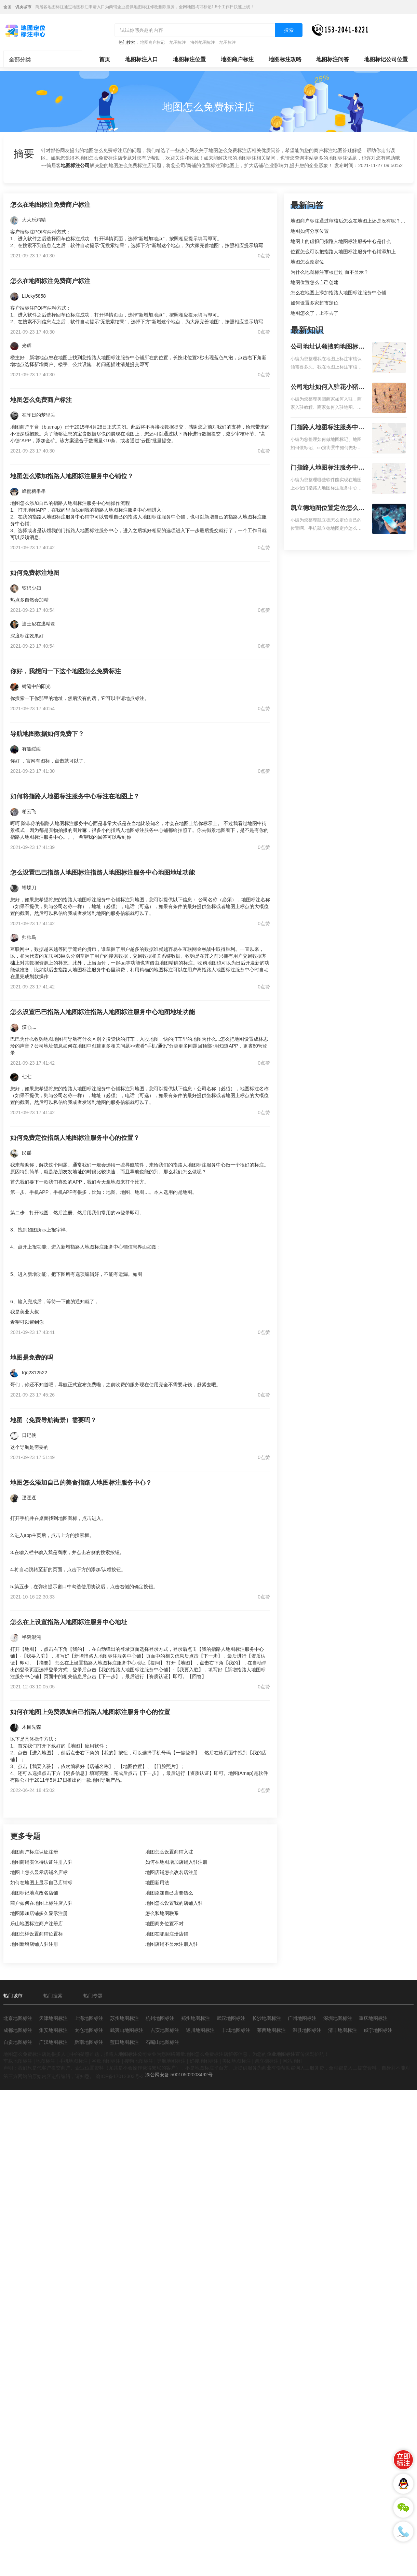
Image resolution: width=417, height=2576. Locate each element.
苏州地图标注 (124, 2018)
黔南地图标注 (89, 2042)
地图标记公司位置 (386, 59)
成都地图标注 (17, 2030)
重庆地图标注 (373, 2018)
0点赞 (264, 255)
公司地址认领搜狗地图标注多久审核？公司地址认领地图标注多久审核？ (327, 347)
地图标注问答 (332, 59)
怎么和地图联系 (162, 1913)
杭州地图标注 (160, 2018)
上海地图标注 (89, 2018)
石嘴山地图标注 (162, 2042)
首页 (104, 59)
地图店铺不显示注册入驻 (171, 1944)
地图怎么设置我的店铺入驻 (174, 1903)
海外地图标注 (202, 42)
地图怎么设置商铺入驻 (169, 1852)
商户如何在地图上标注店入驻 (41, 1903)
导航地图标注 (171, 2061)
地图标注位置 (189, 59)
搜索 (289, 30)
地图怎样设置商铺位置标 (36, 1934)
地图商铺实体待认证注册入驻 (41, 1862)
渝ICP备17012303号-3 (120, 2076)
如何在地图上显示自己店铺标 (41, 1882)
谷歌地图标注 (106, 2061)
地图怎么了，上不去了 (314, 313)
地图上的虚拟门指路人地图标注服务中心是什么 (341, 241)
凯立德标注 (267, 2061)
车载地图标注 (17, 2061)
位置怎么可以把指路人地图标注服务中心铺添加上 (343, 251)
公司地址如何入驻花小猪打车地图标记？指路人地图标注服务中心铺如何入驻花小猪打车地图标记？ (327, 387)
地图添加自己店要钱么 (169, 1893)
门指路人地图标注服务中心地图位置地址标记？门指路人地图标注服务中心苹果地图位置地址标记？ (327, 468)
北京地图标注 (17, 2018)
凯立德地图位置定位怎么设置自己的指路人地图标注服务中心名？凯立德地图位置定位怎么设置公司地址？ (327, 508)
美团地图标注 (236, 2061)
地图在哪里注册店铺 (166, 1934)
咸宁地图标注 (378, 2030)
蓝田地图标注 (124, 2042)
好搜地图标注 (204, 2061)
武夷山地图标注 (127, 2030)
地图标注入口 (141, 59)
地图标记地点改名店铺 (34, 1893)
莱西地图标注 (271, 2030)
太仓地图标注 (89, 2030)
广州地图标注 (302, 2018)
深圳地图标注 (337, 2018)
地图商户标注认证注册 (34, 1852)
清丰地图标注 (342, 2030)
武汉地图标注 (231, 2018)
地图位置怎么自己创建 (314, 282)
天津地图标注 (53, 2018)
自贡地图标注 (17, 2042)
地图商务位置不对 (164, 1923)
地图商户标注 (237, 59)
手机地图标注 (73, 2061)
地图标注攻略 (285, 59)
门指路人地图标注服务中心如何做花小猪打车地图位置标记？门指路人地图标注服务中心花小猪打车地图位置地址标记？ (327, 428)
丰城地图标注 (235, 2030)
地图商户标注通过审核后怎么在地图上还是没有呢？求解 (350, 221)
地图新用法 (157, 1882)
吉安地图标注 (164, 2030)
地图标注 (178, 42)
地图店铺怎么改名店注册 (171, 1872)
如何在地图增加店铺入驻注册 (176, 1862)
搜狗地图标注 (138, 2061)
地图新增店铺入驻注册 (34, 1944)
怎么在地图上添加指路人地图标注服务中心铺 (338, 292)
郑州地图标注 (195, 2018)
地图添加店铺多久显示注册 (39, 1913)
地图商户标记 (152, 42)
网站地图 (292, 2061)
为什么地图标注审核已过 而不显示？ (329, 272)
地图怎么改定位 (307, 262)
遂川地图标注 (200, 2030)
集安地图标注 (53, 2030)
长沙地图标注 (266, 2018)
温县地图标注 (307, 2030)
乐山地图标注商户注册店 (36, 1923)
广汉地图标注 (53, 2042)
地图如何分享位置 (310, 231)
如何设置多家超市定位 (314, 303)
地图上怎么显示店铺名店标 (39, 1872)
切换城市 (23, 6)
